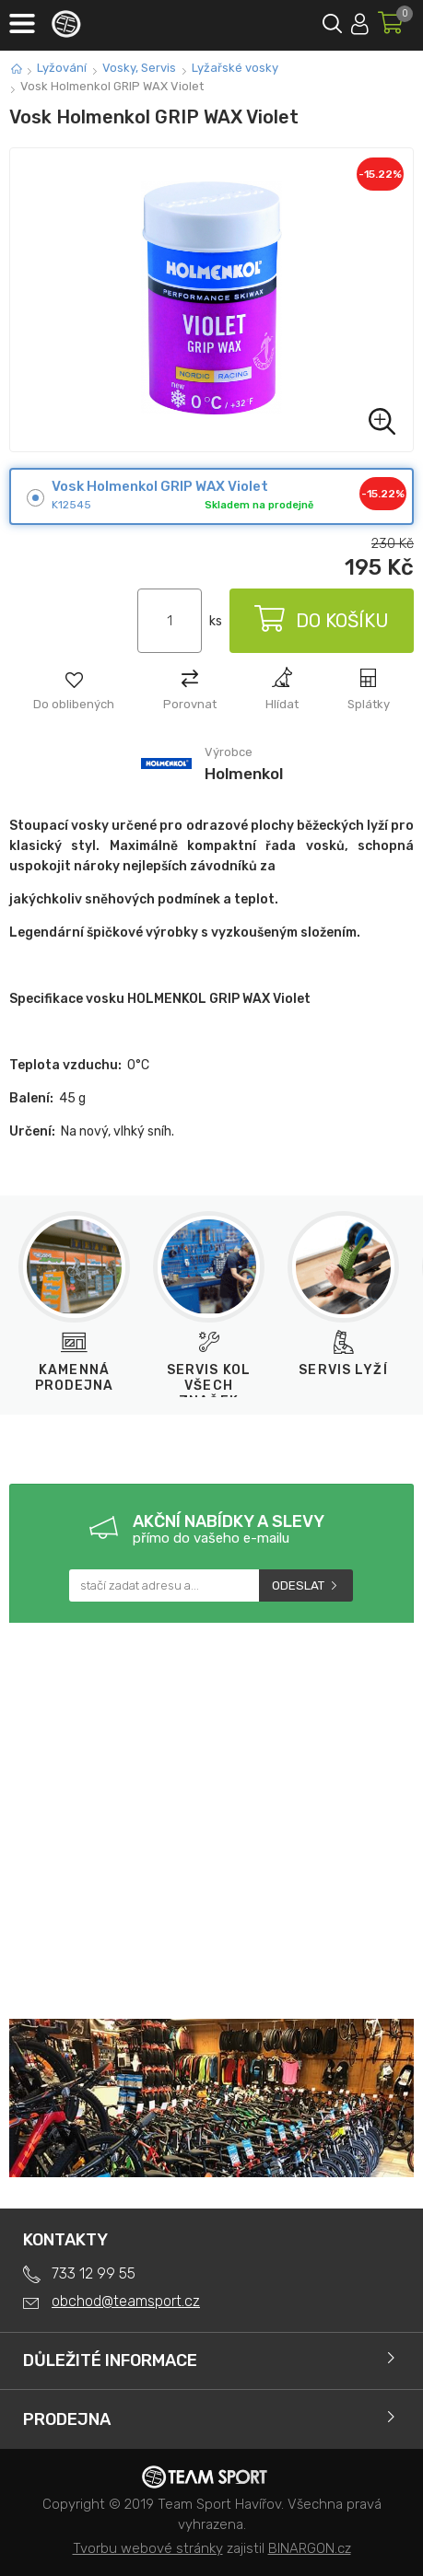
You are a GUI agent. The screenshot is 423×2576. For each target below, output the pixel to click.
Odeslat (298, 1585)
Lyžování (62, 68)
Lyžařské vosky (235, 68)
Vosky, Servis (139, 68)
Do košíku (321, 620)
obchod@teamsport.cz (126, 2301)
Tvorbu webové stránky (148, 2548)
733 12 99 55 (93, 2273)
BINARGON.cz (309, 2548)
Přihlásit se (360, 20)
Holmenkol (244, 773)
